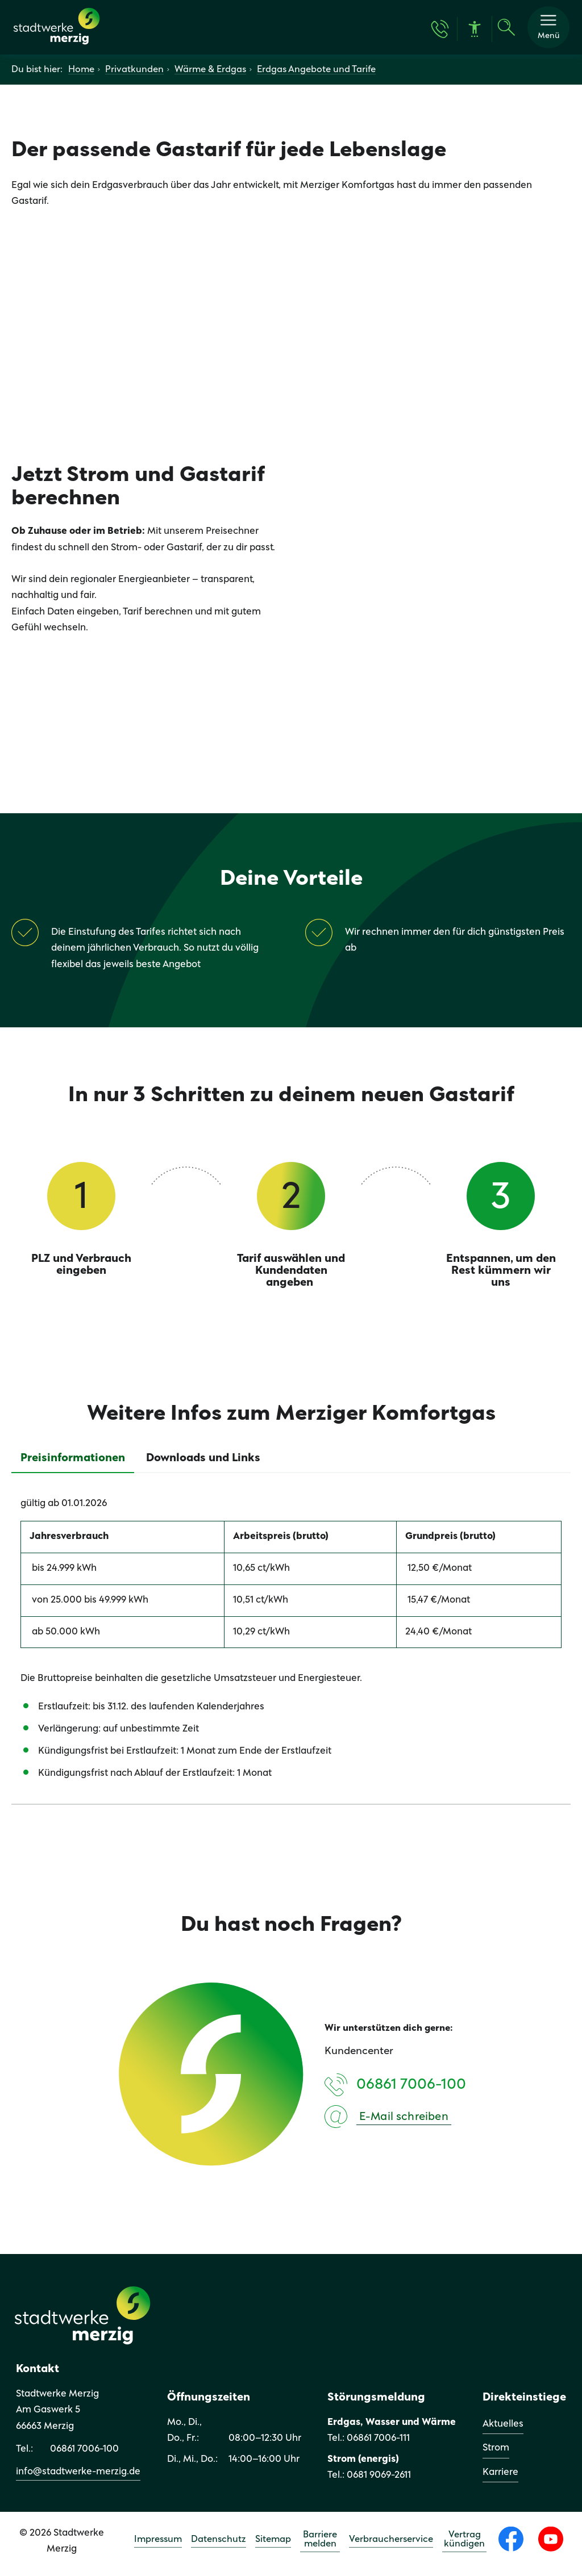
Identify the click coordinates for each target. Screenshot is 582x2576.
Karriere (500, 2474)
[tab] (72, 1459)
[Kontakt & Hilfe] (440, 30)
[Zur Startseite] (58, 46)
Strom (496, 2449)
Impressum (158, 2541)
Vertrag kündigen (464, 2541)
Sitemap (273, 2541)
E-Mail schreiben (403, 2118)
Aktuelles (503, 2426)
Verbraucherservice (391, 2541)
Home (81, 72)
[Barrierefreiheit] (475, 30)
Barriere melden (320, 2541)
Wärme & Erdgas (210, 72)
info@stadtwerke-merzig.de (78, 2473)
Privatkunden (134, 72)
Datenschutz (218, 2541)
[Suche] (506, 28)
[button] (548, 28)
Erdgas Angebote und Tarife (316, 72)
